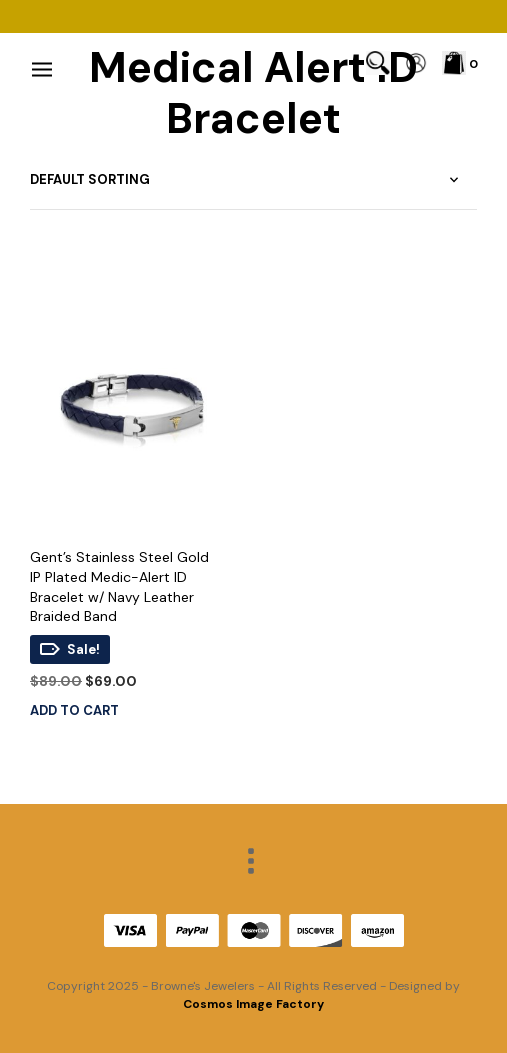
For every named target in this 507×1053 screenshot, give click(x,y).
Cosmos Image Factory (253, 1004)
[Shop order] (253, 180)
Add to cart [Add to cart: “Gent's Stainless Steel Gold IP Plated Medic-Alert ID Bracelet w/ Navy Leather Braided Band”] (74, 710)
